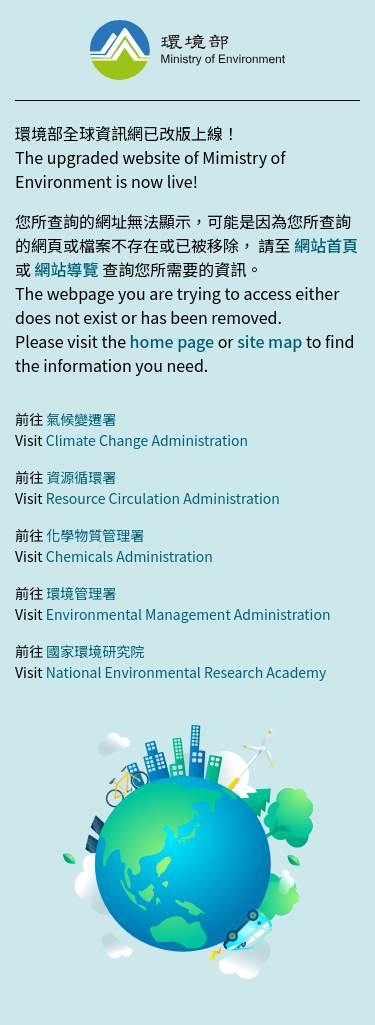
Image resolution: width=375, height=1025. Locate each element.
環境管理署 (81, 593)
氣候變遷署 (81, 419)
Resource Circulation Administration (163, 498)
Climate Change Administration (147, 440)
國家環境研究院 (95, 651)
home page (172, 341)
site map (269, 341)
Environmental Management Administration (188, 614)
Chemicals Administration (129, 556)
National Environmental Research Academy (186, 672)
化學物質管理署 (95, 535)
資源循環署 (81, 477)
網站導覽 (67, 269)
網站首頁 (326, 245)
